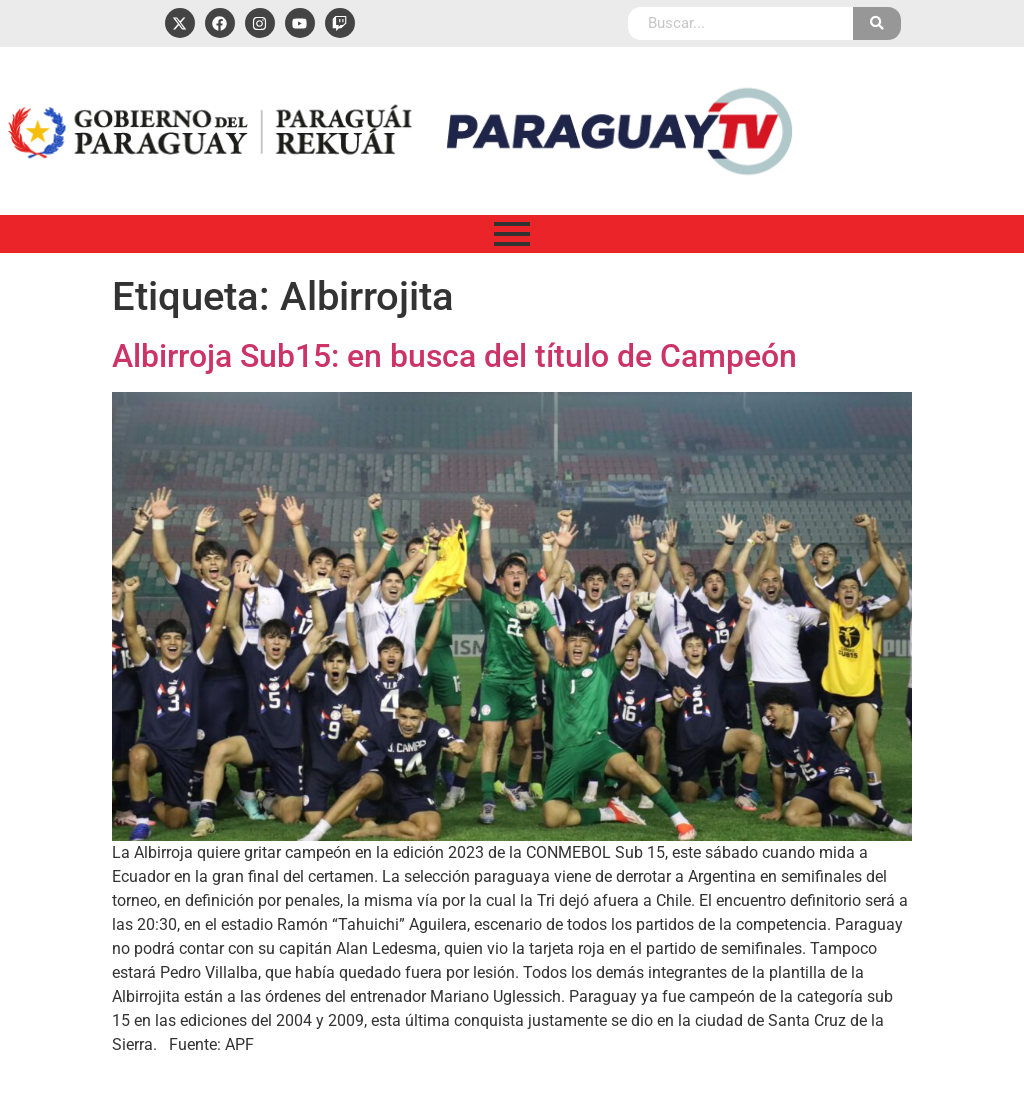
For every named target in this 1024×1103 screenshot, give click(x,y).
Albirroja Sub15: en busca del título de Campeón (454, 356)
